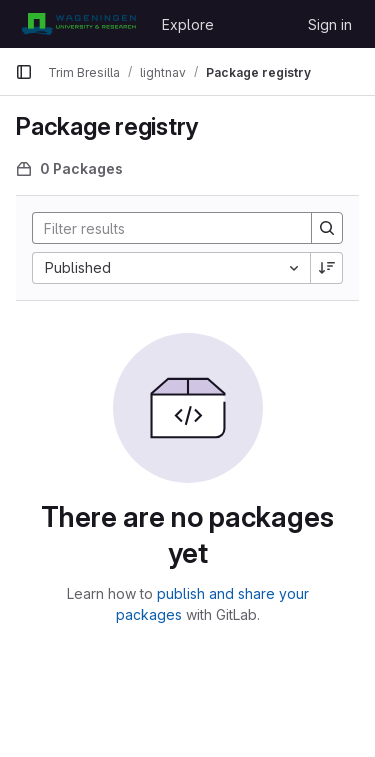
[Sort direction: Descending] (327, 268)
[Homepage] (78, 24)
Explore (188, 24)
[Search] (164, 228)
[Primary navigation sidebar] (24, 72)
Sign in (330, 24)
